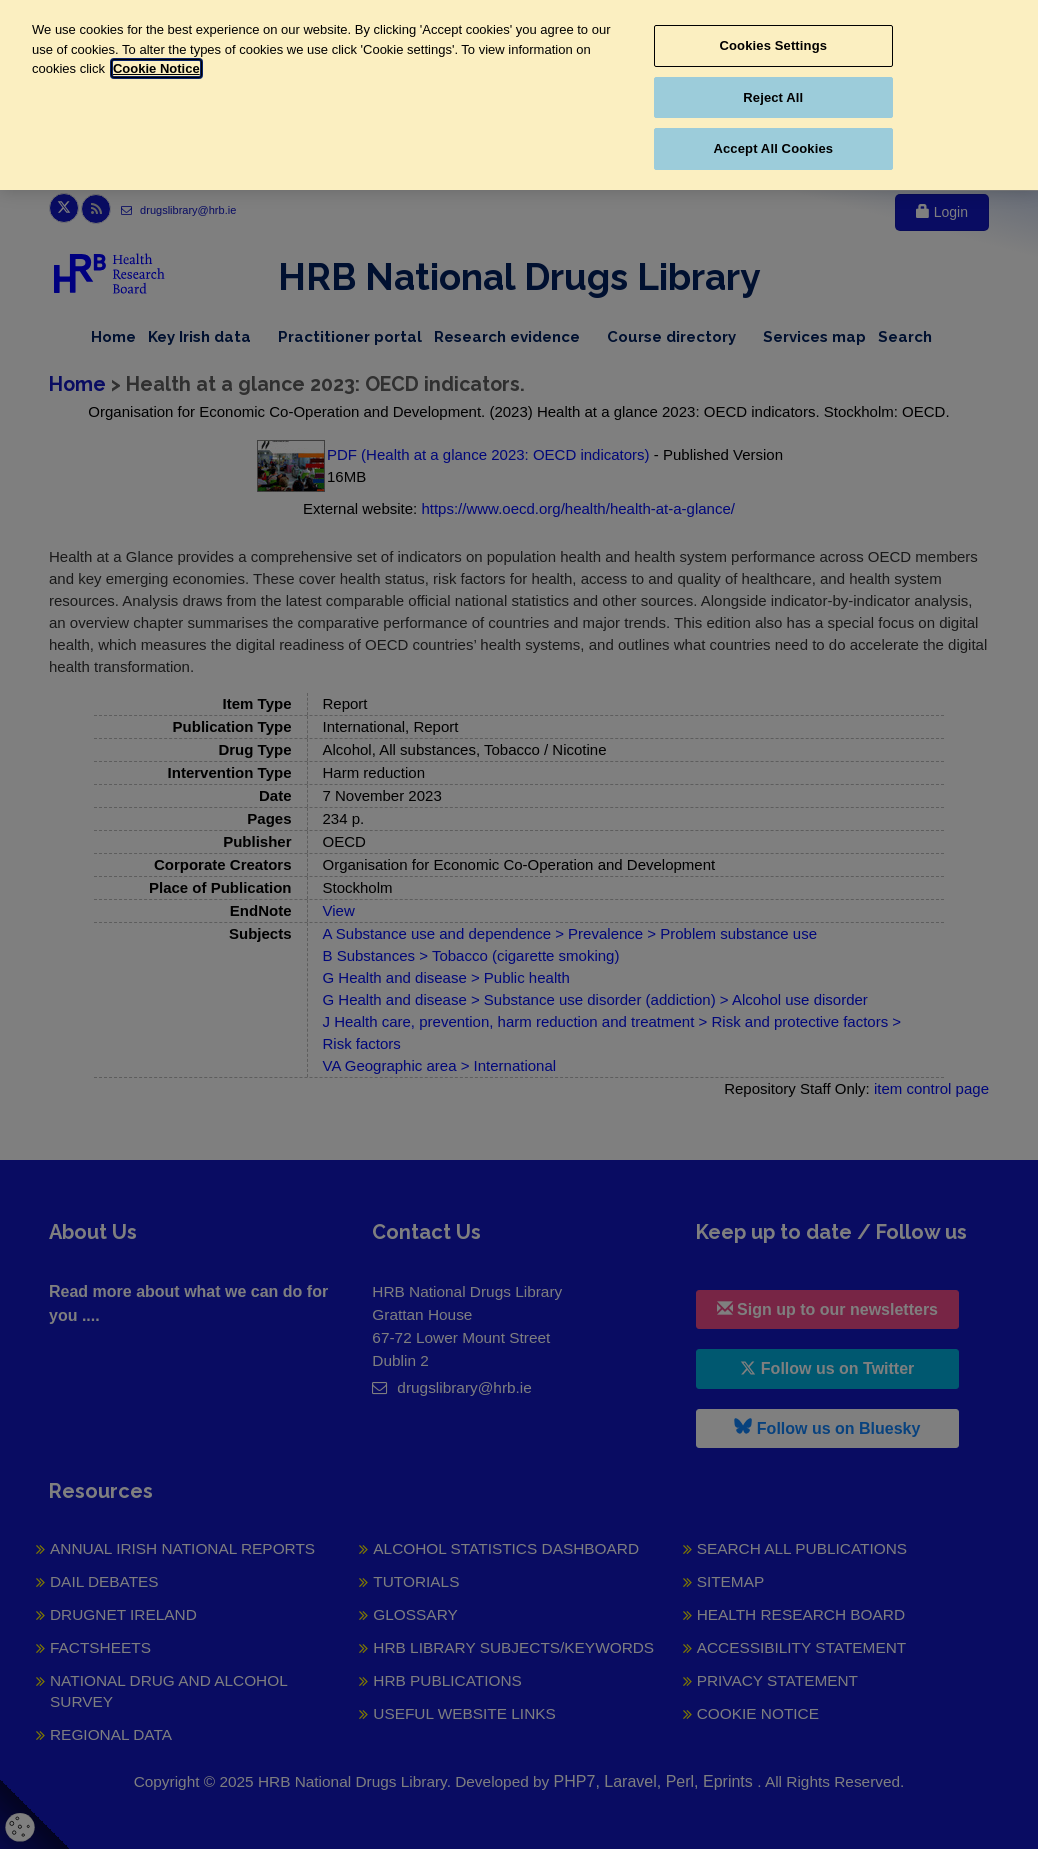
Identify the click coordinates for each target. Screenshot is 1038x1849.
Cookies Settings (774, 45)
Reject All (773, 97)
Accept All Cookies (773, 148)
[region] (519, 95)
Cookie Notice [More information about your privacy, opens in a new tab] (156, 68)
